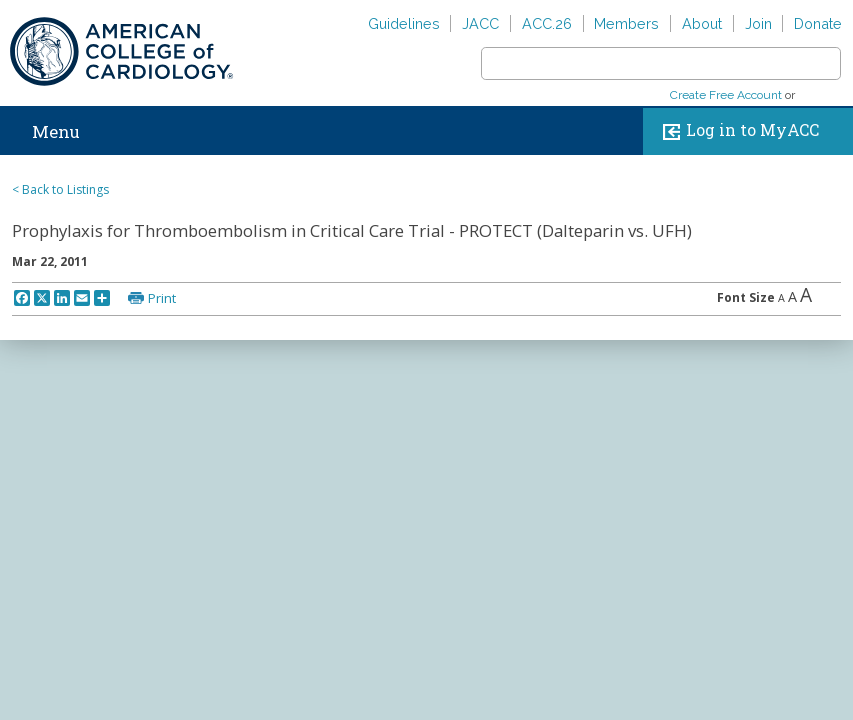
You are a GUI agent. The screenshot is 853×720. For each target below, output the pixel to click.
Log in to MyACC (736, 131)
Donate (818, 23)
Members (626, 23)
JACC (480, 23)
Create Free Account (726, 95)
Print (162, 298)
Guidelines (404, 23)
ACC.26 (547, 23)
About (702, 23)
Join (758, 23)
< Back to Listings (60, 189)
